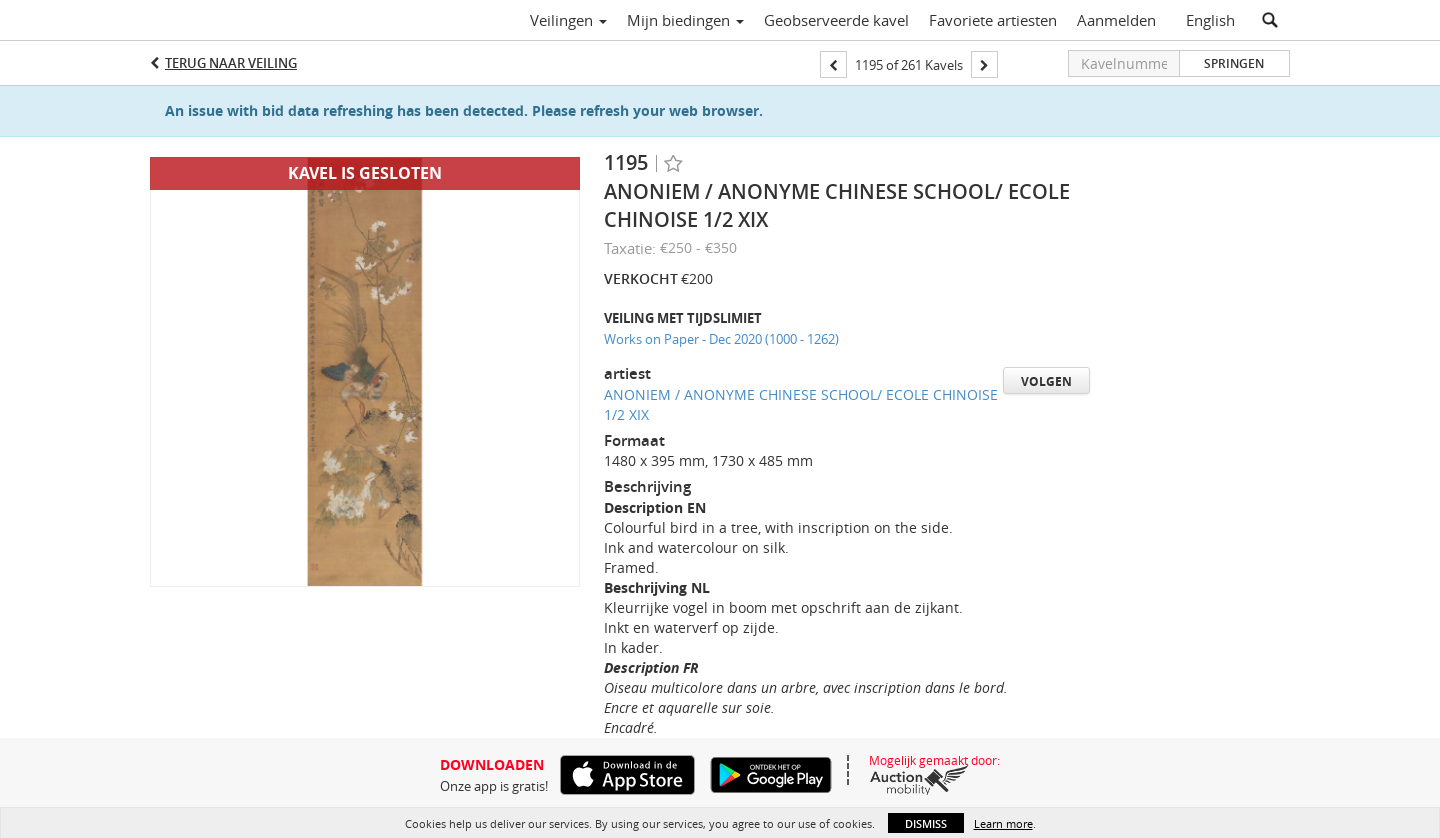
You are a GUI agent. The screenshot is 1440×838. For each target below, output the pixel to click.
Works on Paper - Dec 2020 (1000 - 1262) (721, 339)
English (1210, 20)
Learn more (1003, 823)
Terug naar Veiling (231, 63)
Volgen (1046, 381)
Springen (1234, 63)
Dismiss (926, 823)
